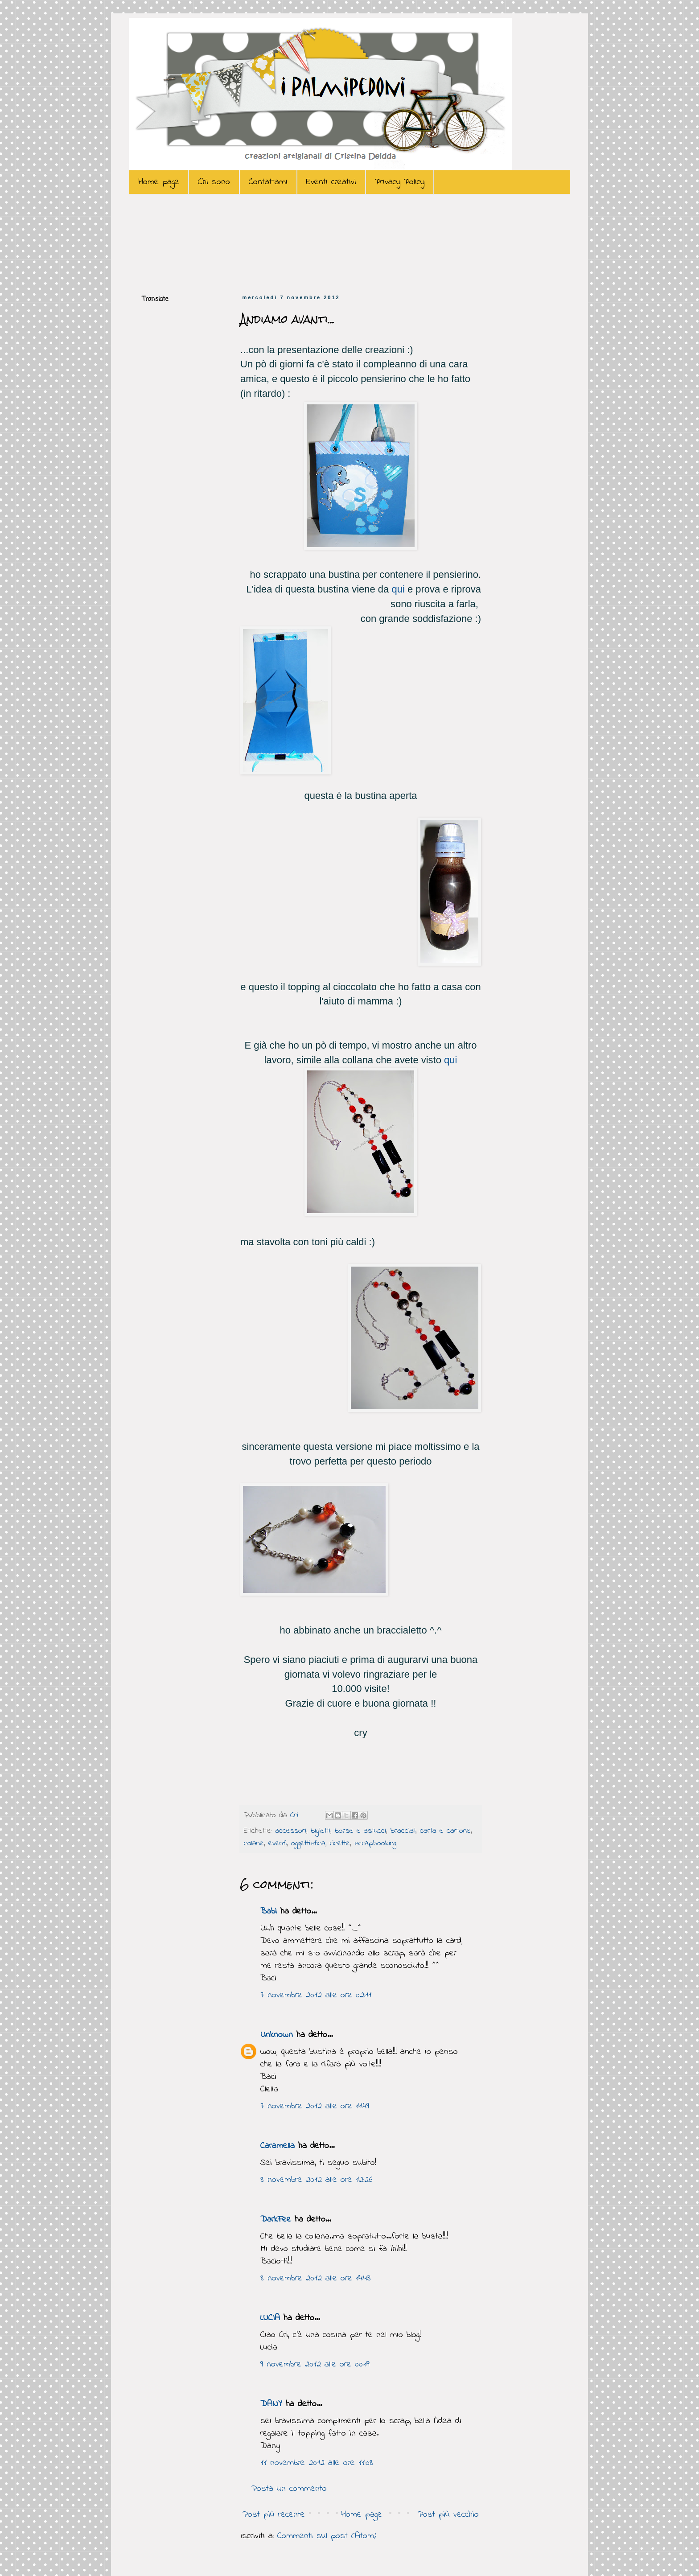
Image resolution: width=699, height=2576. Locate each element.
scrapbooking (375, 1843)
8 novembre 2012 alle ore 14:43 (315, 2278)
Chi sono (214, 182)
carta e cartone (445, 1831)
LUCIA (270, 2318)
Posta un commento (289, 2488)
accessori (290, 1831)
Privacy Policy (399, 182)
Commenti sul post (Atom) (326, 2536)
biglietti (320, 1831)
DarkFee (275, 2219)
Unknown (276, 2035)
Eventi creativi (331, 182)
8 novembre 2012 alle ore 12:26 (316, 2179)
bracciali (403, 1831)
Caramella (277, 2146)
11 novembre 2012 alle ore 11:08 (316, 2463)
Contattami (268, 182)
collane (254, 1843)
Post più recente (274, 2514)
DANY (271, 2404)
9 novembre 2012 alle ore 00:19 (315, 2364)
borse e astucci (360, 1831)
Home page (158, 182)
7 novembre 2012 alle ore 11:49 (314, 2106)
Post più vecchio (448, 2514)
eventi (277, 1843)
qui (397, 589)
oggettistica (308, 1843)
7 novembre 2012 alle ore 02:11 (315, 1995)
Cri (295, 1815)
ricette (340, 1843)
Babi (268, 1911)
